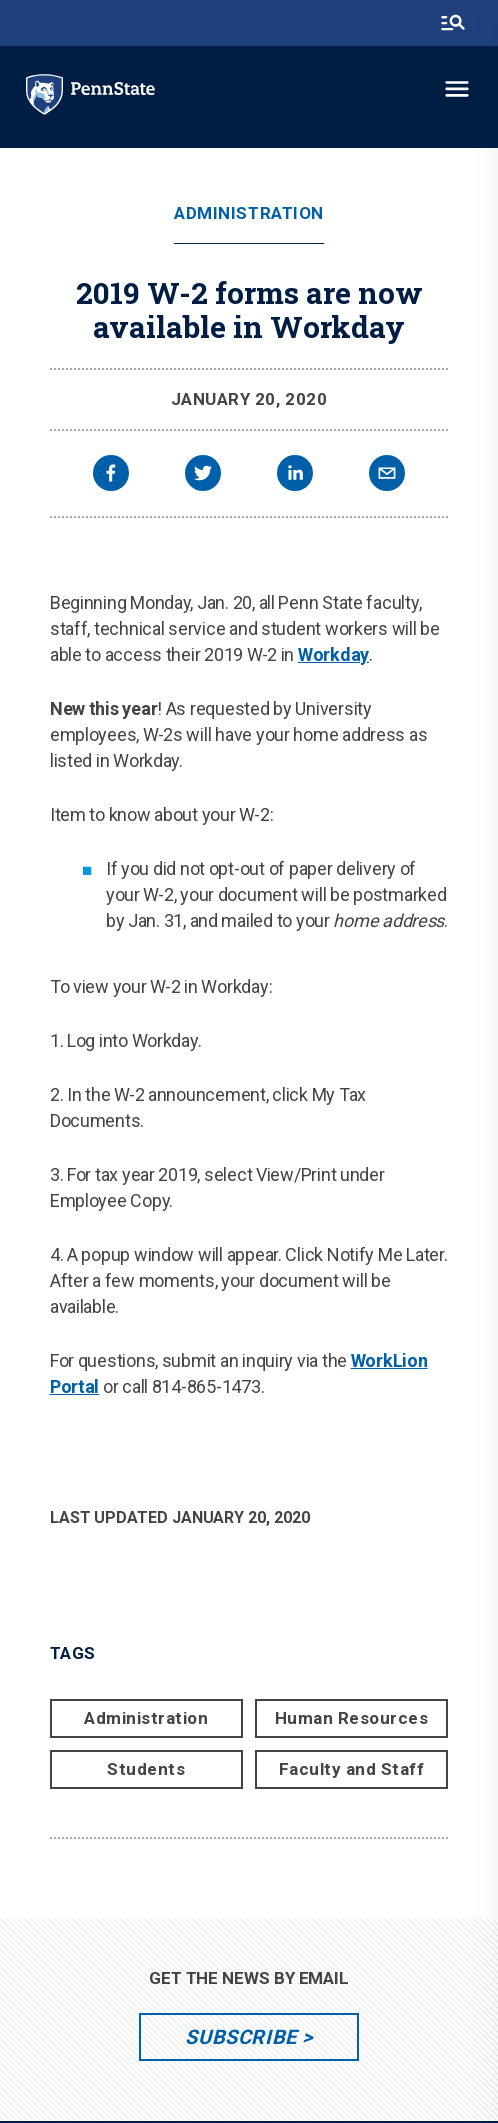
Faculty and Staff (352, 1769)
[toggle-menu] (457, 89)
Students (146, 1769)
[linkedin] (295, 475)
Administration (248, 213)
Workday (333, 654)
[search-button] (453, 23)
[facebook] (111, 475)
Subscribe (240, 2037)
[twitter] (203, 475)
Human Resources (352, 1718)
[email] (387, 475)
